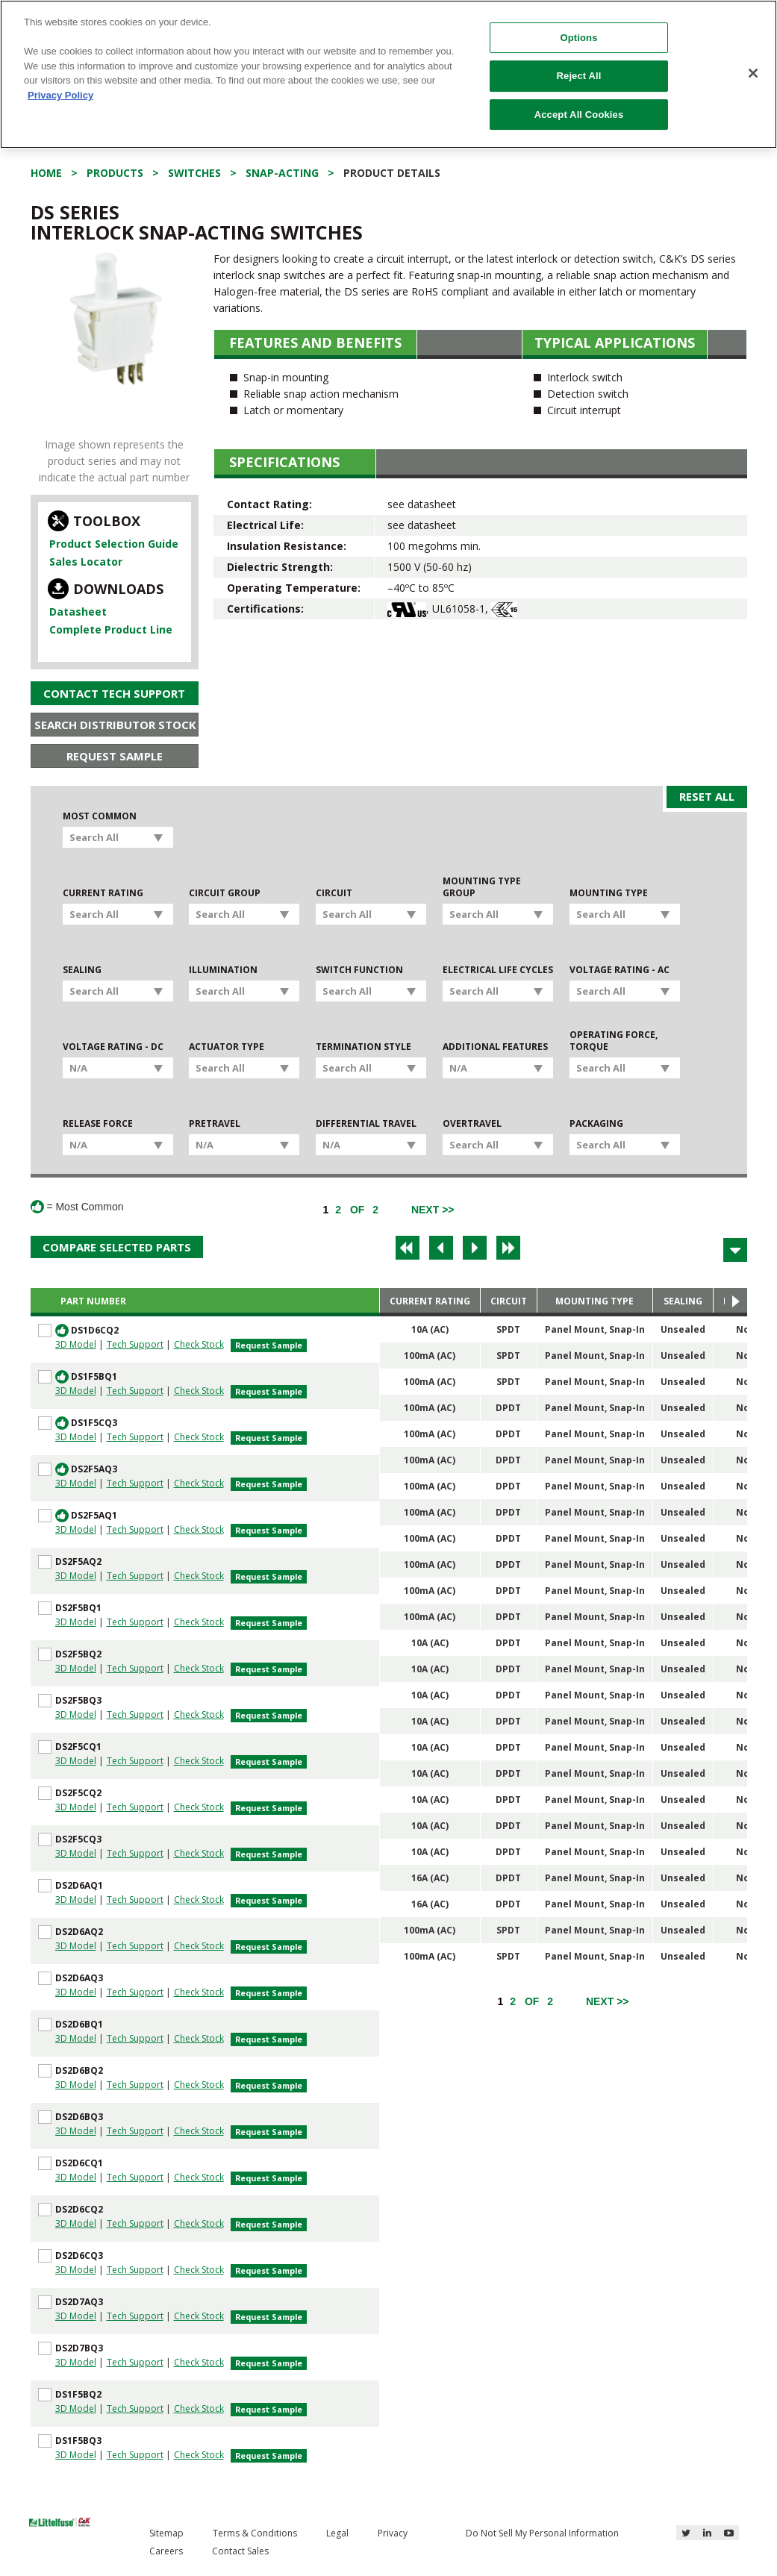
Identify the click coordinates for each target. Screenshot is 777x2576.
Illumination (223, 970)
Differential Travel (366, 1124)
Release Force (98, 1124)
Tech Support (135, 1344)
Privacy (393, 2533)
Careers (166, 2551)
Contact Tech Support (114, 693)
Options (579, 37)
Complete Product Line (110, 629)
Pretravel (214, 1124)
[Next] (433, 1209)
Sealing (82, 970)
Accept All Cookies (579, 114)
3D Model (75, 1344)
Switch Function (359, 970)
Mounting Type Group (482, 887)
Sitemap (166, 2533)
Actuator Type (226, 1047)
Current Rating (103, 893)
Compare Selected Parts (117, 1246)
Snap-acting (282, 173)
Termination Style (363, 1047)
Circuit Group (224, 893)
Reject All (579, 75)
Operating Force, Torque (614, 1041)
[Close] (753, 73)
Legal (337, 2533)
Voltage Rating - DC (113, 1047)
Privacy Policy (60, 95)
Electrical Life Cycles (498, 970)
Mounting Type (609, 893)
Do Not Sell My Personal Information (542, 2533)
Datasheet (78, 611)
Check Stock (199, 1344)
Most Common (100, 816)
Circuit (334, 893)
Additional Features (495, 1047)
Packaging (596, 1124)
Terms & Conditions (255, 2533)
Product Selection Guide (113, 544)
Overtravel (472, 1124)
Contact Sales (240, 2551)
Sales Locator (85, 561)
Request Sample (114, 755)
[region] (388, 74)
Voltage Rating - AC (620, 970)
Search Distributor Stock (115, 724)
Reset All (706, 796)
